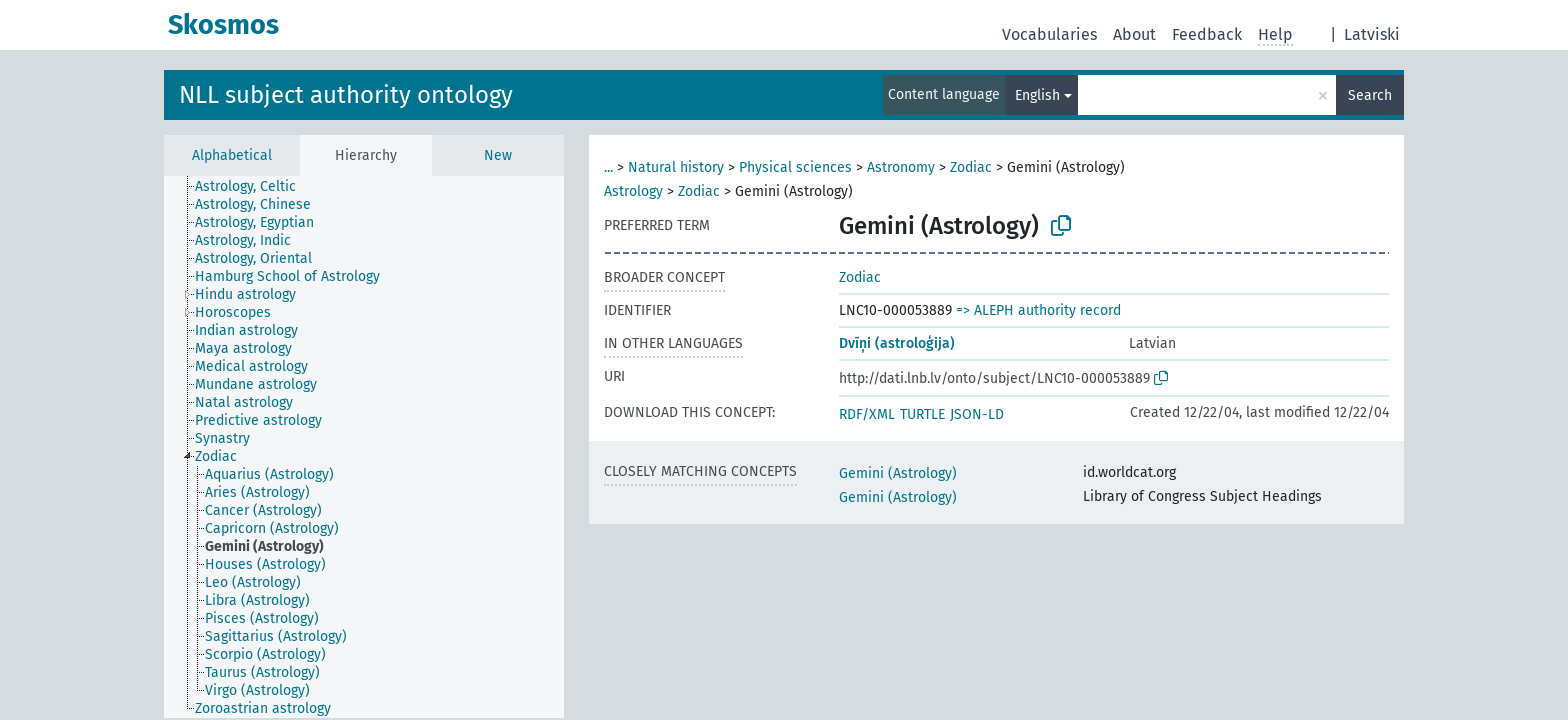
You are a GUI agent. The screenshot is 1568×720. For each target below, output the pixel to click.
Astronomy (901, 167)
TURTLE (922, 414)
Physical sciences (795, 167)
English (1037, 95)
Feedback (1207, 34)
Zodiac (971, 167)
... (608, 167)
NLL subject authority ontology (346, 95)
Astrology (633, 191)
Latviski (1372, 34)
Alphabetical (232, 155)
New (498, 155)
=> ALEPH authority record (1038, 310)
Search (1370, 95)
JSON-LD (977, 414)
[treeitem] (254, 187)
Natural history (676, 167)
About (1134, 34)
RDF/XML (867, 414)
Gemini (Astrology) (898, 473)
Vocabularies (1049, 34)
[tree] (364, 447)
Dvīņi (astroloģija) (897, 343)
